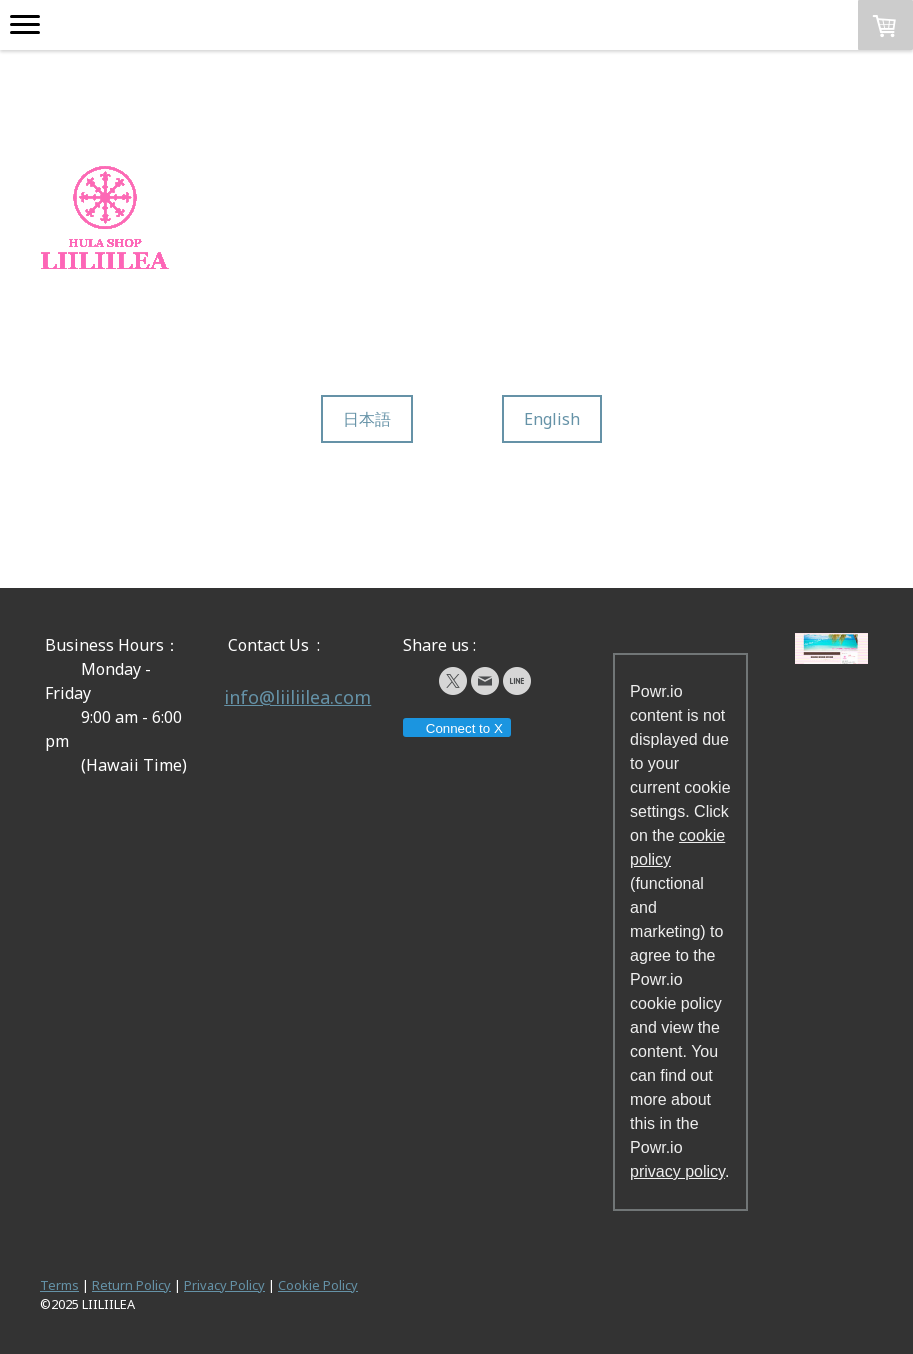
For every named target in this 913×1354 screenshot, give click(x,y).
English (552, 419)
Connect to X (456, 728)
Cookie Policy (318, 1285)
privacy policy (677, 1171)
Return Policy (131, 1285)
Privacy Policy (224, 1285)
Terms (59, 1285)
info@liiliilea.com (297, 697)
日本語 (367, 419)
